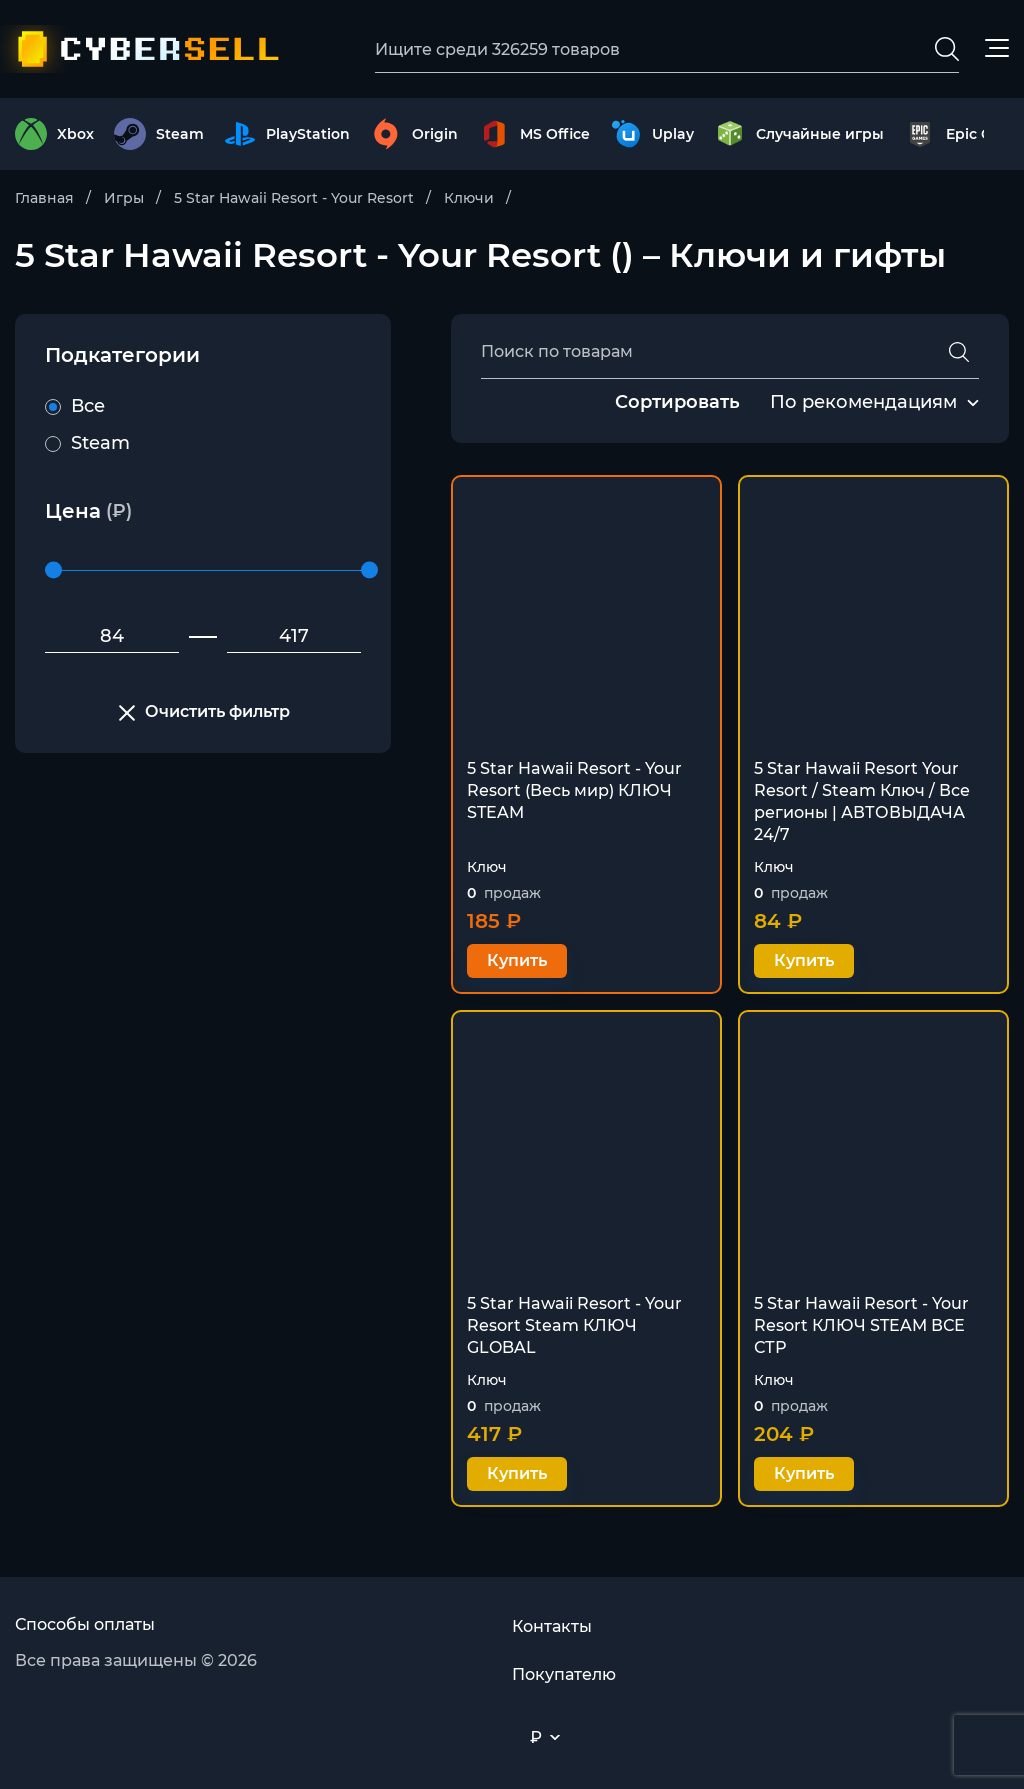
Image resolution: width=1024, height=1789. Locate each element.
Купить (517, 960)
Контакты (552, 1626)
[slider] (53, 570)
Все (75, 406)
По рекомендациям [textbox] (863, 402)
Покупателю (564, 1674)
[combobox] (863, 403)
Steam (87, 443)
